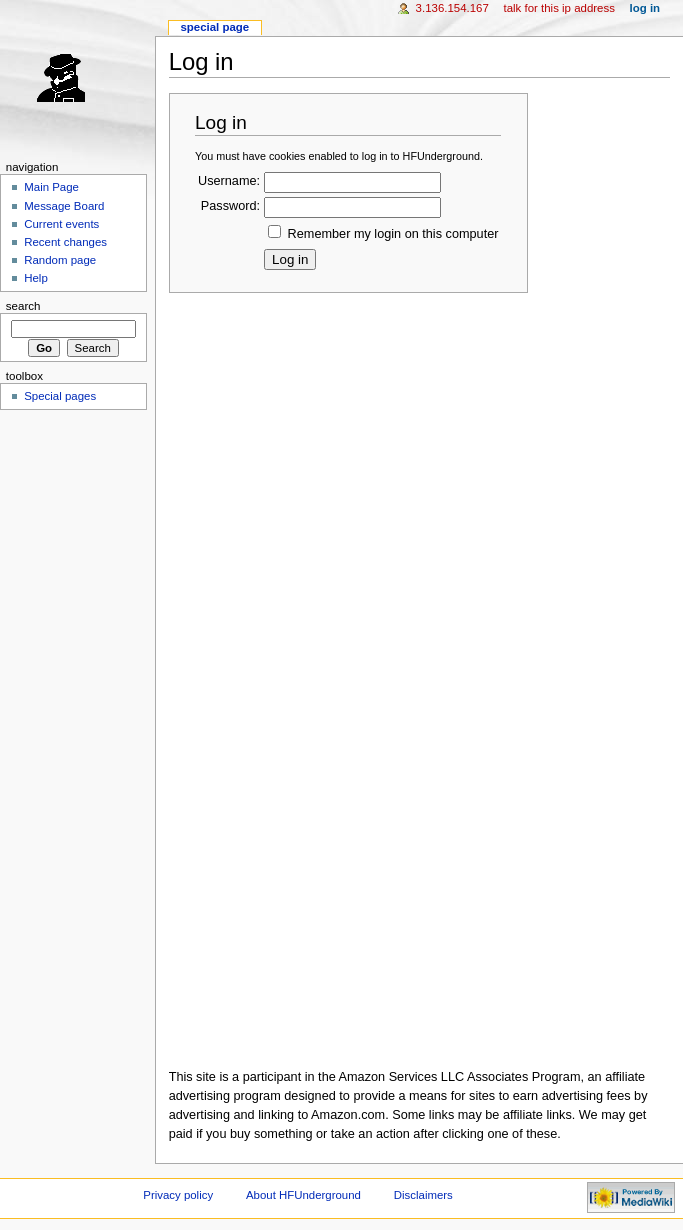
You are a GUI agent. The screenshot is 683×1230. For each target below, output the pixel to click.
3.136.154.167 (452, 8)
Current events (61, 224)
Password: (230, 206)
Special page (214, 27)
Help (36, 278)
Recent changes (65, 242)
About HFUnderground (303, 1195)
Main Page (51, 187)
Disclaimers (423, 1195)
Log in (645, 8)
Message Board (64, 206)
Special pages (60, 396)
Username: (229, 181)
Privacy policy (178, 1195)
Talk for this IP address (558, 8)
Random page (60, 260)
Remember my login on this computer (393, 234)
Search (23, 306)
